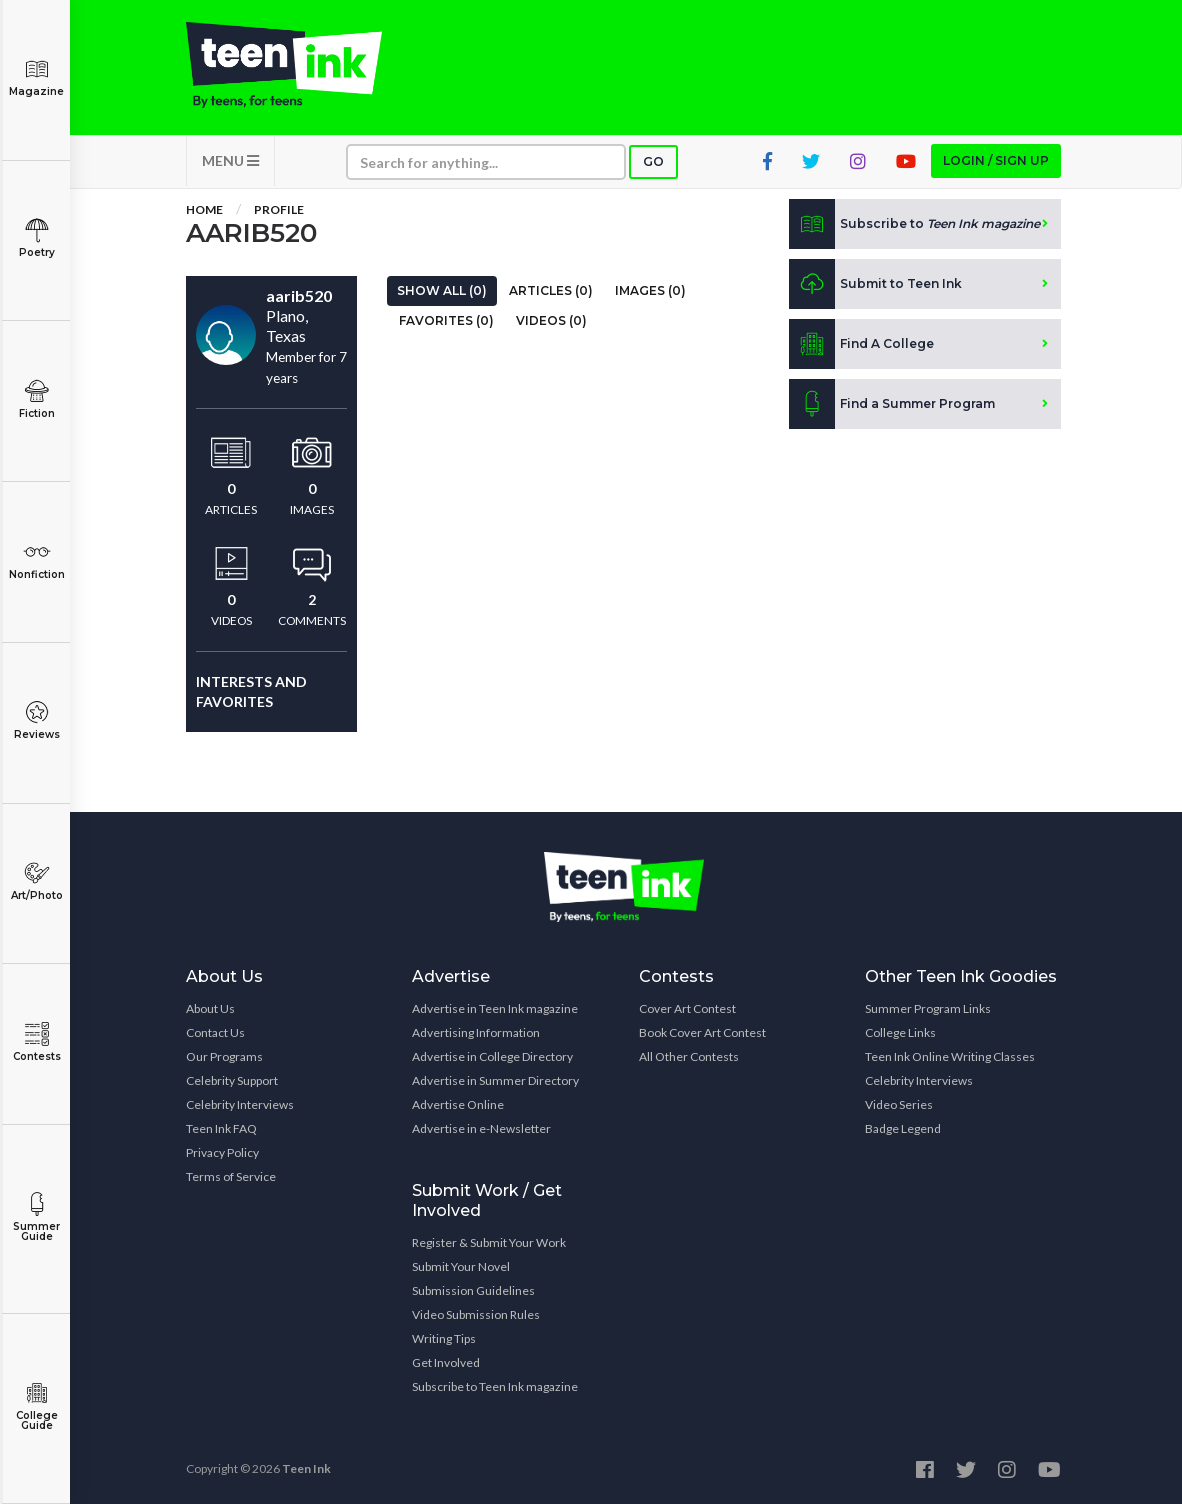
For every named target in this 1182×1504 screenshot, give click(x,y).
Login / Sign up (996, 160)
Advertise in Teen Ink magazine (495, 1008)
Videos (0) (551, 320)
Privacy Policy (222, 1152)
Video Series (899, 1104)
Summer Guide (36, 1217)
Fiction (36, 399)
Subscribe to (914, 224)
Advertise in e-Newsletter (481, 1128)
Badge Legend (903, 1128)
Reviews (36, 720)
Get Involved (446, 1362)
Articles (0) (551, 290)
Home (204, 209)
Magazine (36, 77)
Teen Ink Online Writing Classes (950, 1056)
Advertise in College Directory (492, 1056)
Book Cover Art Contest (702, 1032)
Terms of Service (231, 1176)
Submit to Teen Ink (875, 284)
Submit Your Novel (461, 1266)
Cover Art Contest (687, 1008)
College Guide (36, 1406)
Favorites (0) (446, 320)
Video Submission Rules (476, 1314)
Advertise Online (458, 1104)
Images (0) (650, 290)
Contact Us (215, 1032)
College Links (900, 1032)
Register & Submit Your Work (489, 1242)
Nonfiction (36, 560)
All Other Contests (689, 1056)
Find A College (861, 344)
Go (653, 161)
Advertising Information (476, 1032)
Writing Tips (444, 1338)
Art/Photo (36, 881)
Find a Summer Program (892, 404)
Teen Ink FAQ (221, 1128)
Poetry (36, 238)
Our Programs (224, 1056)
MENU (230, 160)
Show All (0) (442, 290)
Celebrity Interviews (240, 1104)
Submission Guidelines (473, 1290)
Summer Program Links (928, 1008)
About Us (210, 1008)
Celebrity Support (232, 1080)
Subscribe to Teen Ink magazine (495, 1386)
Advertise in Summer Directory (495, 1080)
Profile (279, 209)
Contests (36, 1042)
